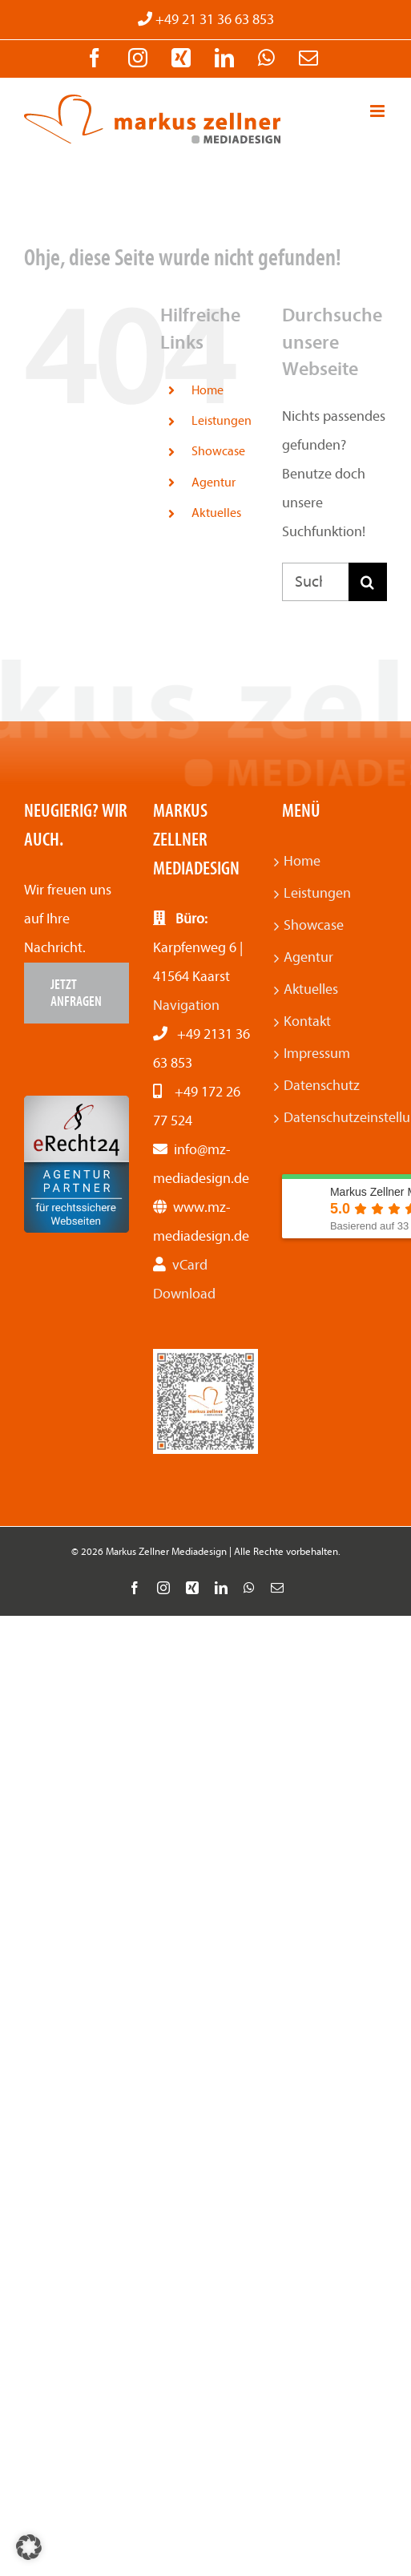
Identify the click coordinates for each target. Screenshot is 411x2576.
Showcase (218, 451)
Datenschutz (322, 1085)
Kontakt (307, 1021)
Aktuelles (216, 513)
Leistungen (221, 421)
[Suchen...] (315, 582)
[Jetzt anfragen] (76, 993)
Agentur (213, 482)
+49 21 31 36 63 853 (213, 19)
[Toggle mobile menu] (378, 111)
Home (207, 390)
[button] (29, 2547)
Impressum (317, 1053)
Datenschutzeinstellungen (334, 1117)
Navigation (186, 1005)
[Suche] (368, 582)
